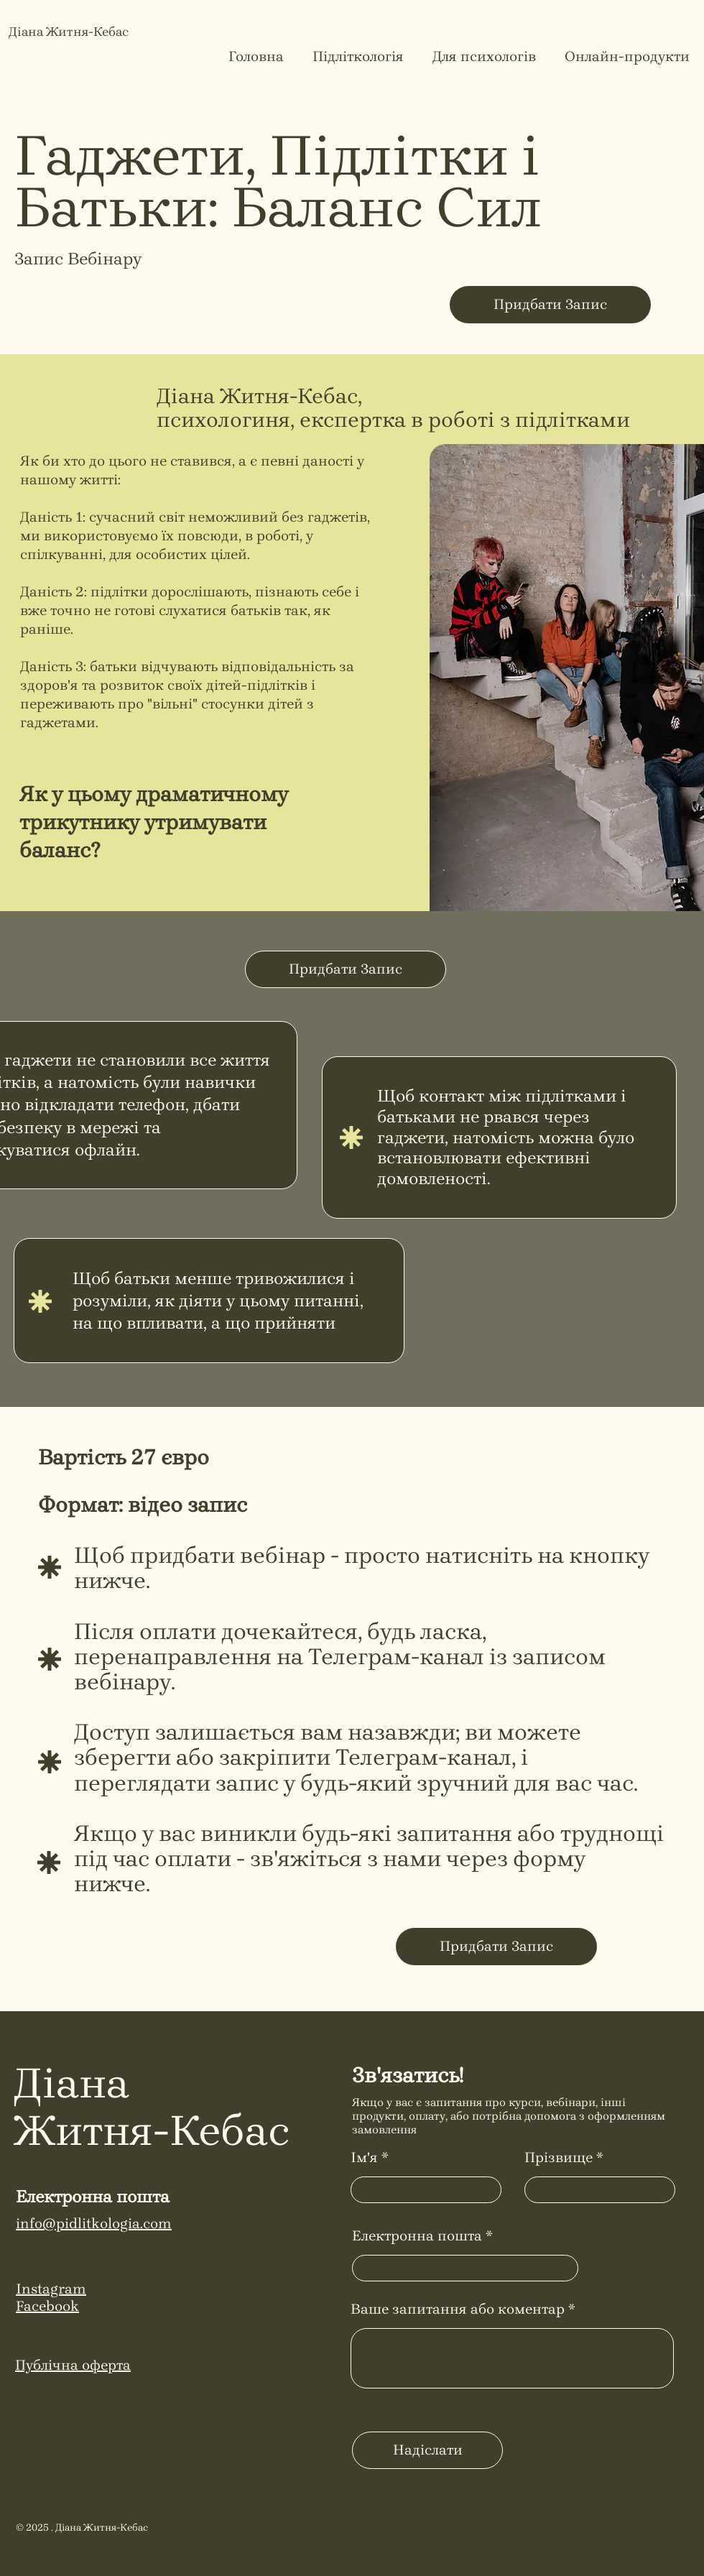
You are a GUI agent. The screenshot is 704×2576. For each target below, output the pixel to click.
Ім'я (364, 2158)
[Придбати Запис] (550, 304)
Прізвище (558, 2158)
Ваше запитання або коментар (458, 2309)
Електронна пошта (417, 2236)
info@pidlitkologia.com (94, 2223)
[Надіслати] (427, 2450)
